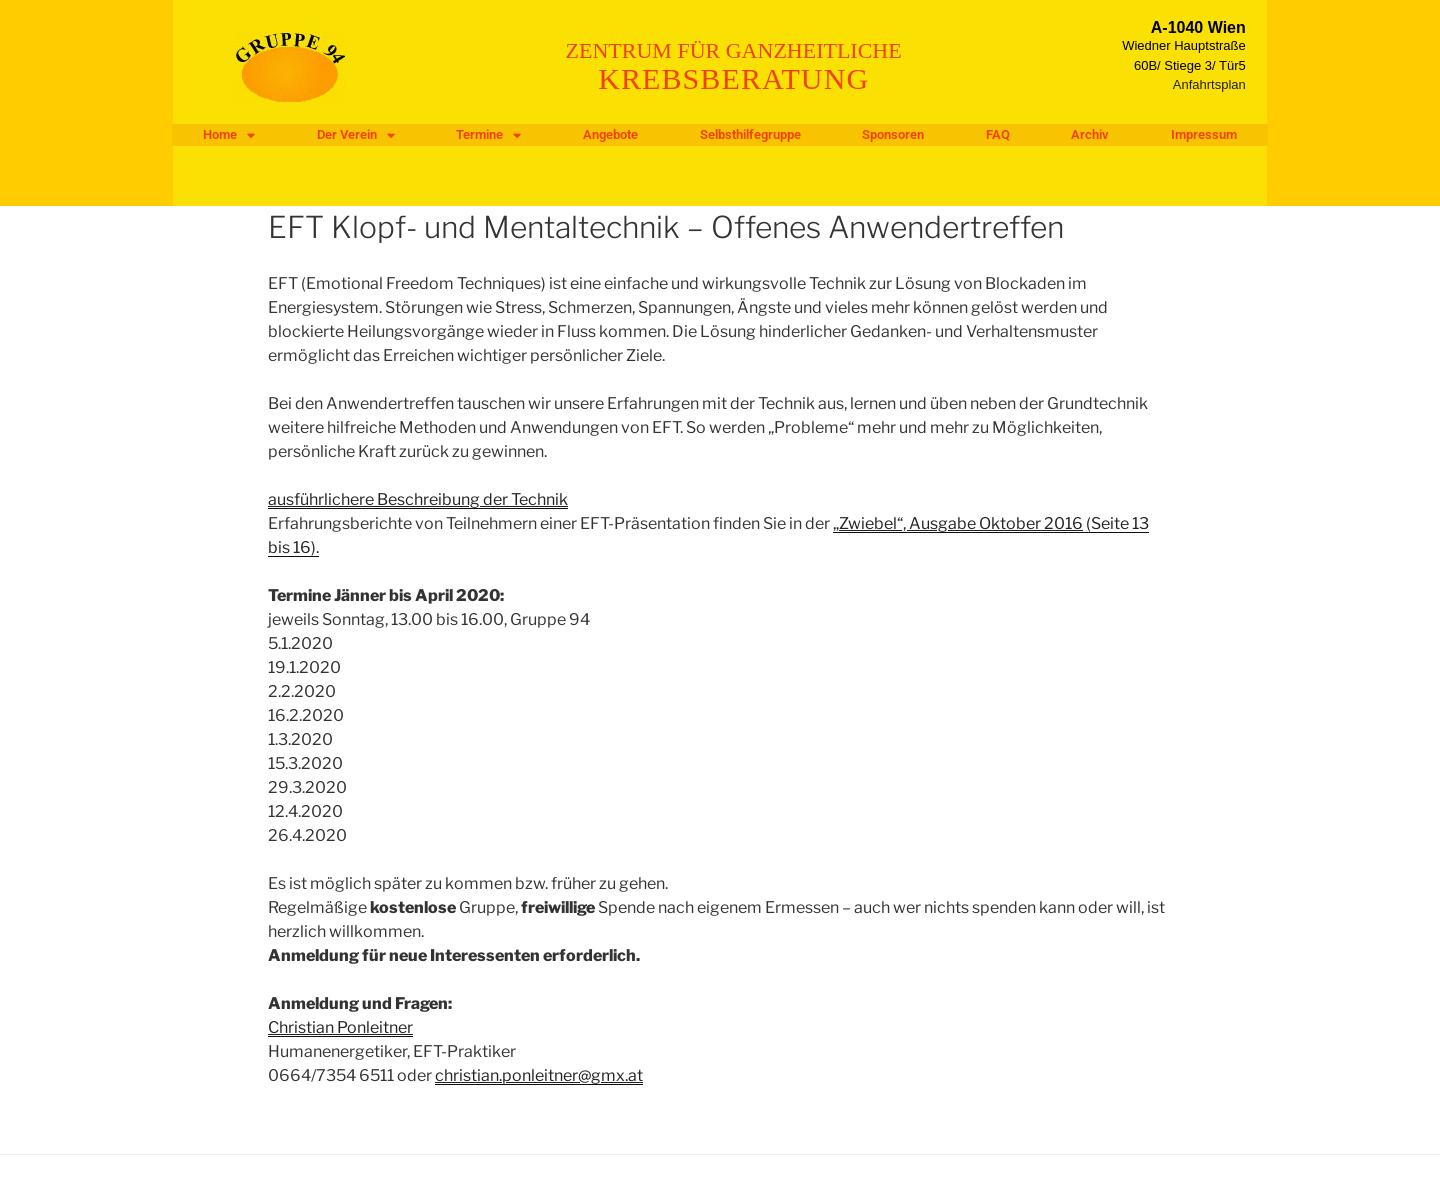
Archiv (1090, 134)
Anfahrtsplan (1209, 84)
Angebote (610, 134)
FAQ (998, 134)
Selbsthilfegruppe (750, 134)
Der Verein (356, 135)
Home (229, 135)
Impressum (1204, 134)
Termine (488, 135)
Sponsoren (893, 134)
